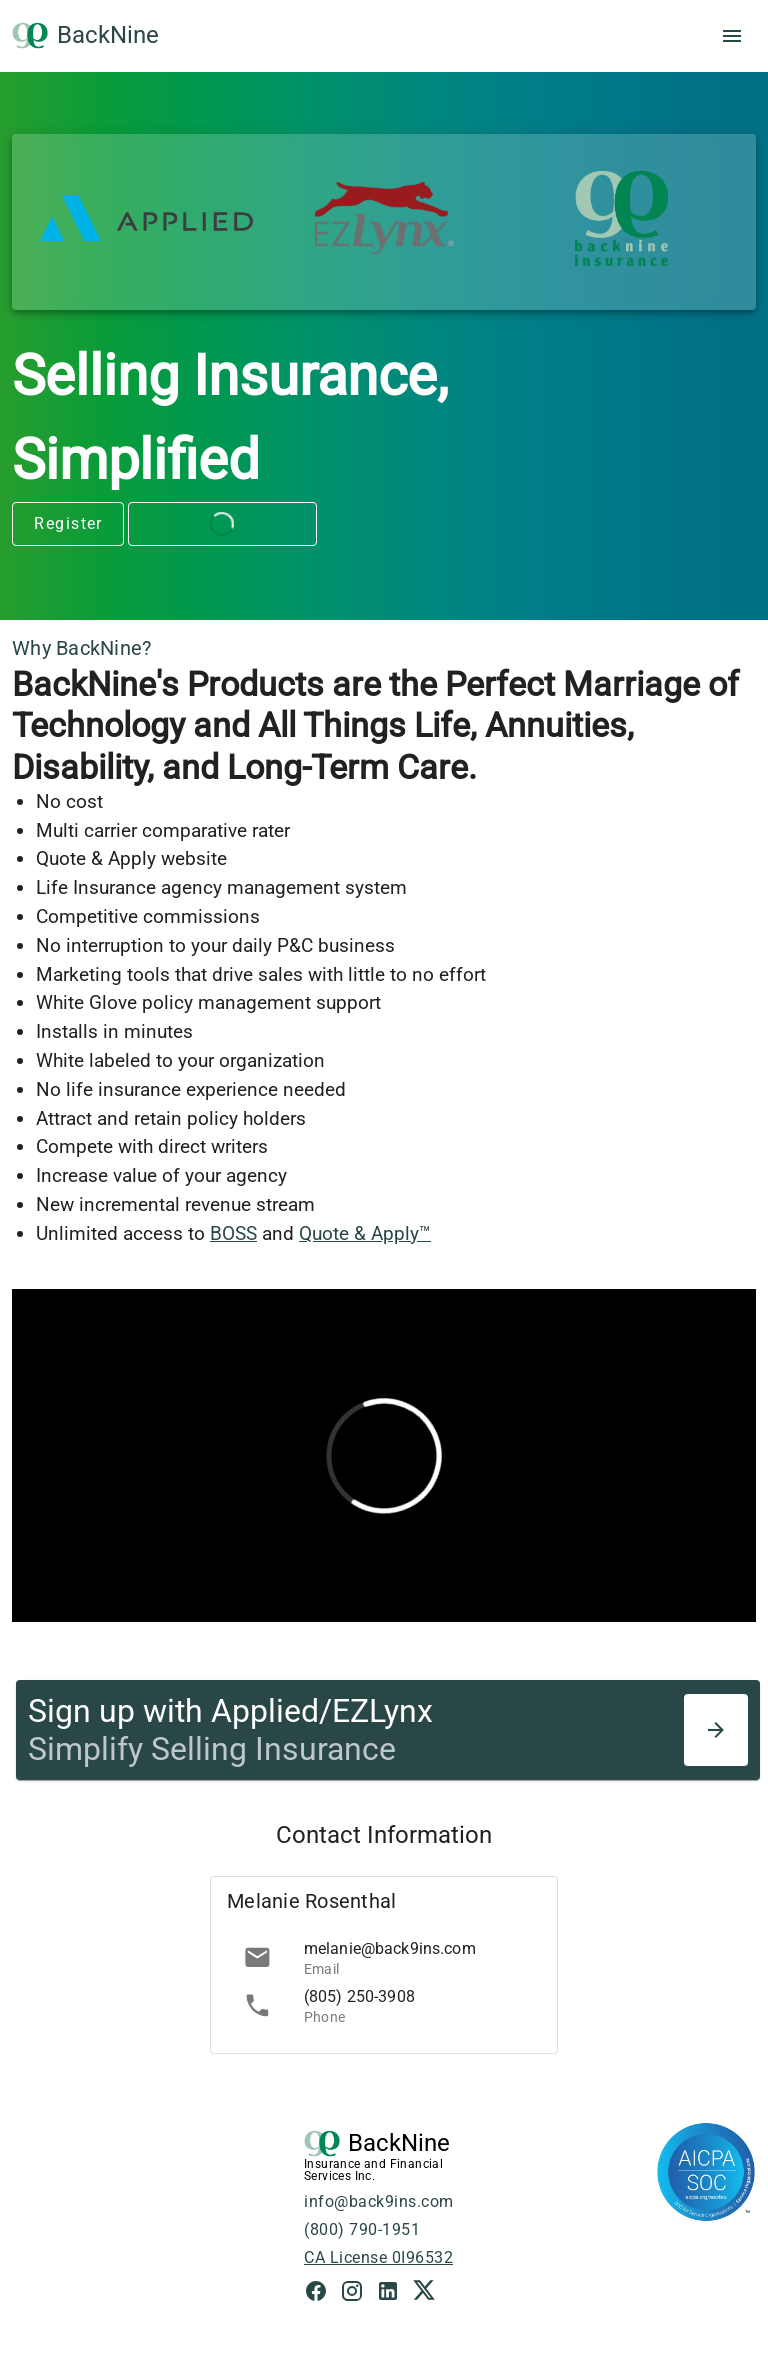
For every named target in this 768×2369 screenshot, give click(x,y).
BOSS (233, 1233)
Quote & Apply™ (365, 1233)
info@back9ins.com (379, 2201)
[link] (384, 1957)
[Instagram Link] (358, 2293)
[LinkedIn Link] (394, 2293)
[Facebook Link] (322, 2293)
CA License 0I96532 (378, 2257)
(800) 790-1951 (362, 2229)
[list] (384, 1981)
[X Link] (424, 2293)
